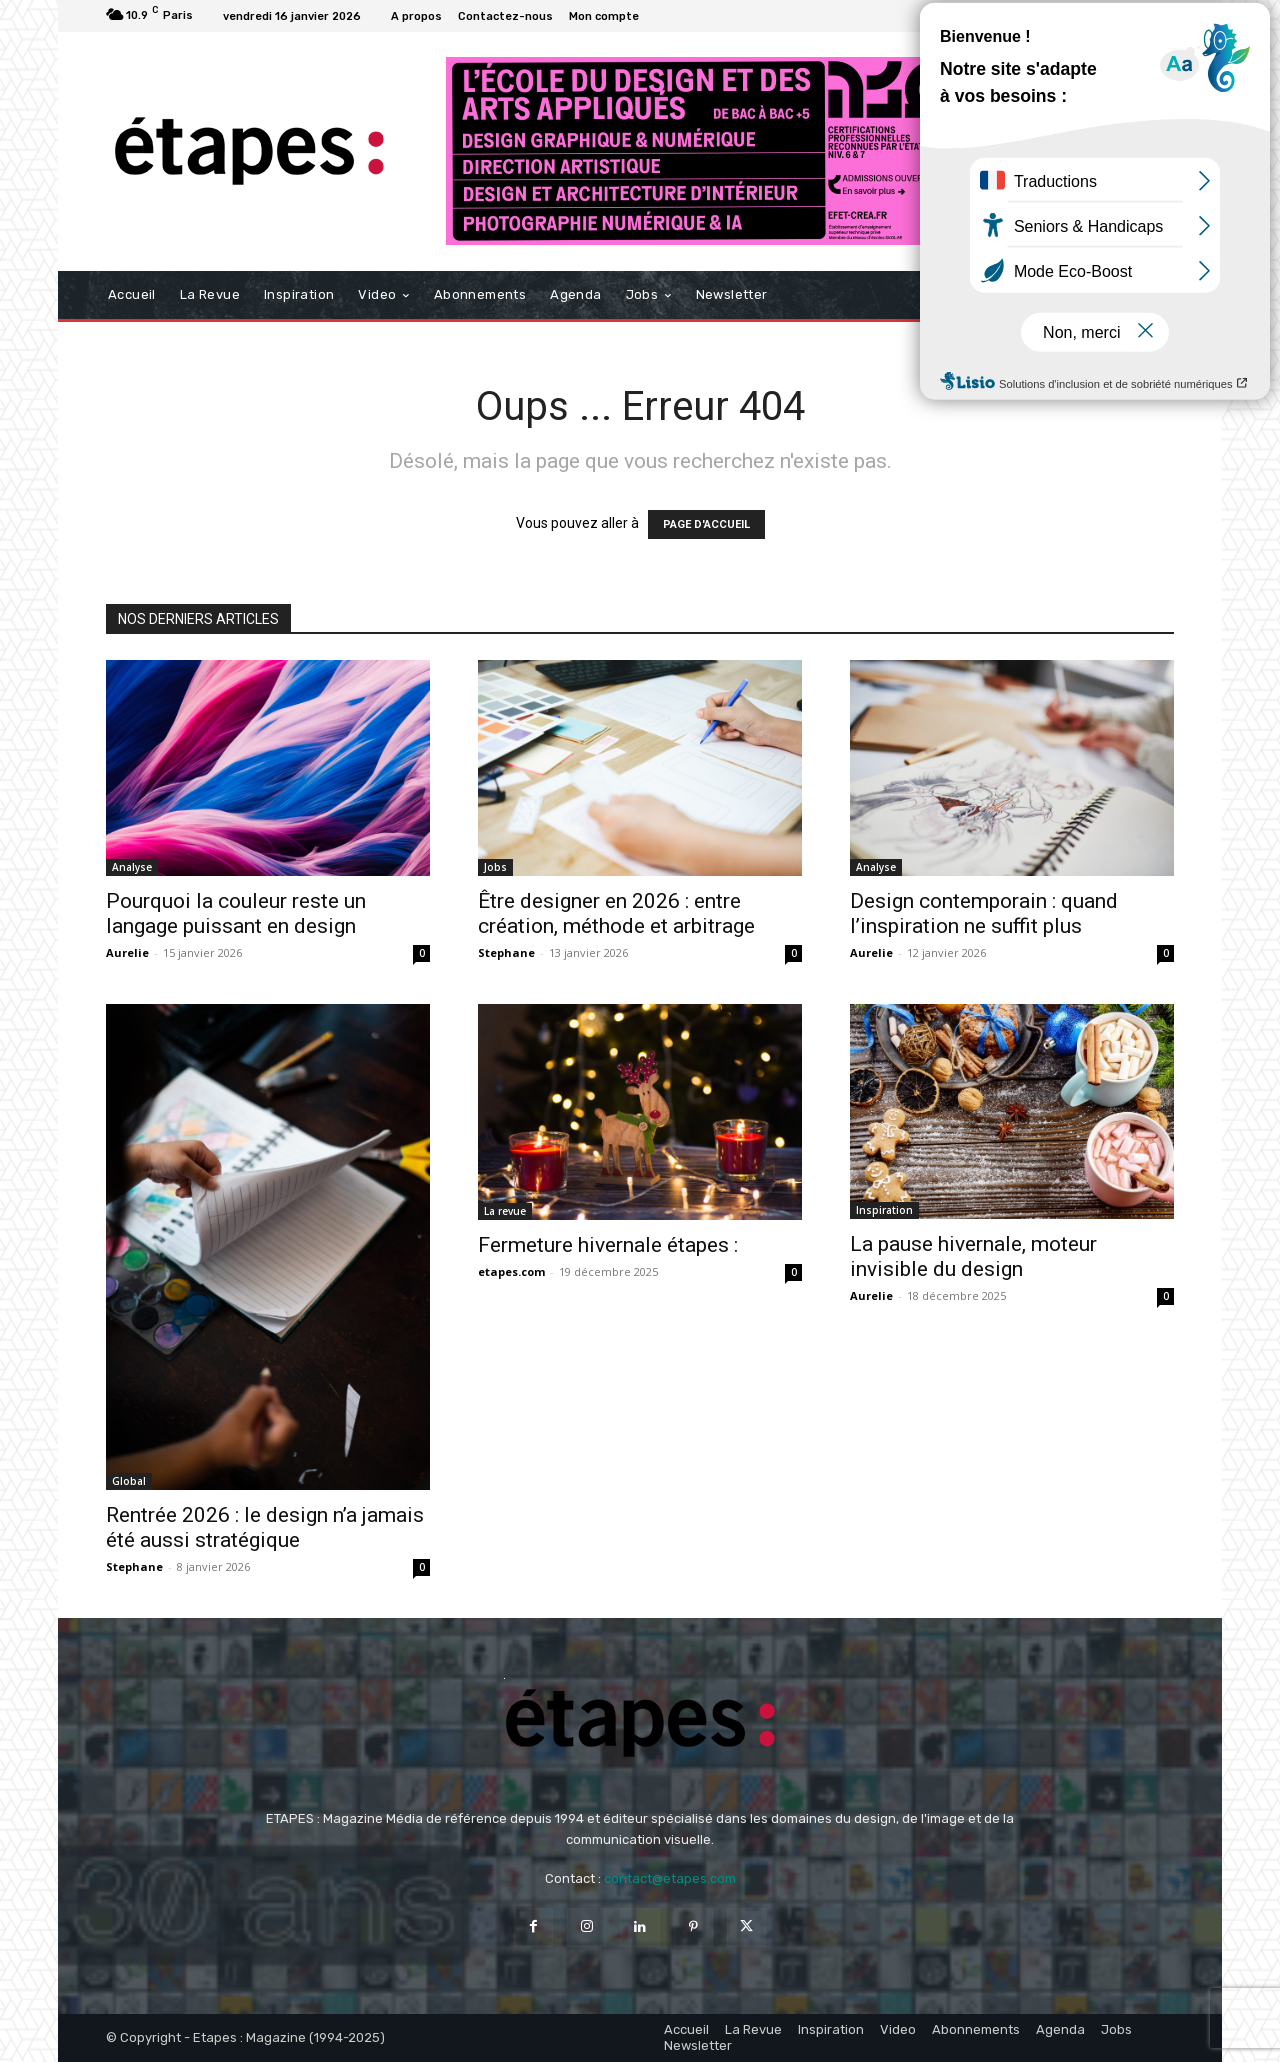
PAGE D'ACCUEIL (706, 524)
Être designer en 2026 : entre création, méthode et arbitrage (616, 913)
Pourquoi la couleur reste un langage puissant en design (236, 913)
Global (129, 1481)
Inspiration (884, 1210)
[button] (1150, 295)
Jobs (495, 867)
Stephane (506, 952)
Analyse (132, 867)
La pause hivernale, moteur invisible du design (973, 1256)
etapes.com (511, 1271)
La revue (505, 1211)
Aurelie (127, 952)
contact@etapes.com (670, 1878)
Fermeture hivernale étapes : (608, 1245)
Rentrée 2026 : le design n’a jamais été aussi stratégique (265, 1527)
